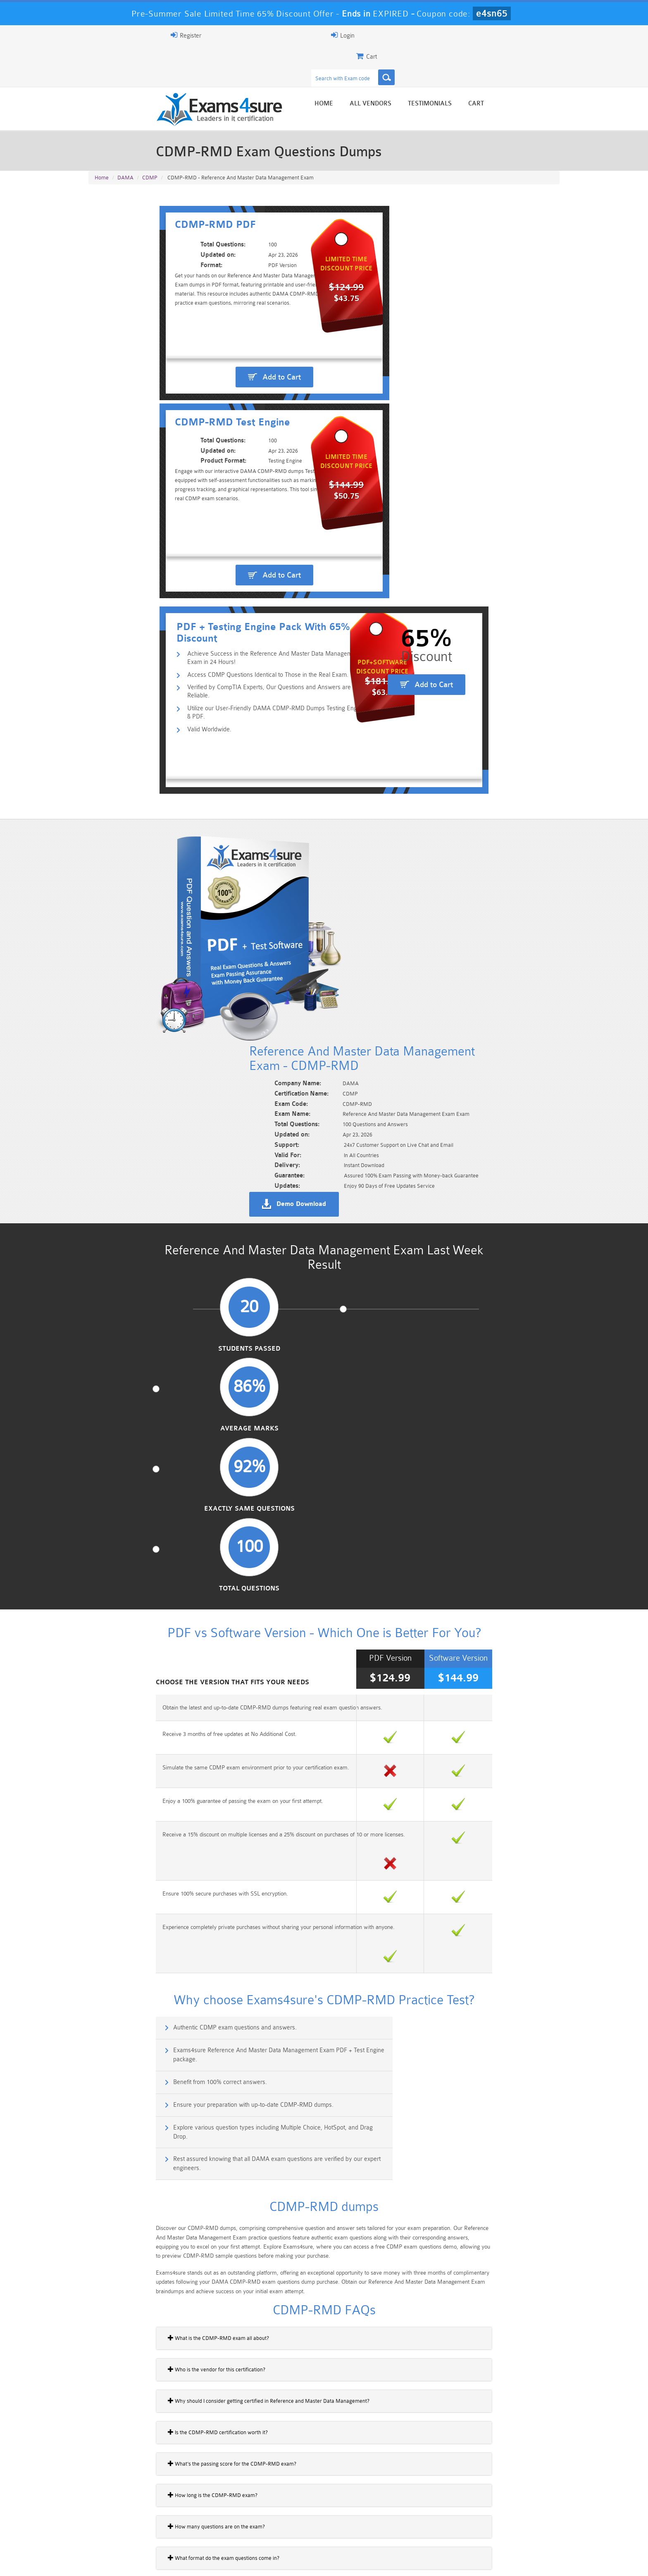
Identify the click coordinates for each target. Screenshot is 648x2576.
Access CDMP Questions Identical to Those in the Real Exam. (202, 410)
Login (506, 35)
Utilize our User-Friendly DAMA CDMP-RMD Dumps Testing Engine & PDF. (220, 437)
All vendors (444, 67)
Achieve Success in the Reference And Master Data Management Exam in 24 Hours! (233, 397)
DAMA (125, 141)
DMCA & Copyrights (329, 2562)
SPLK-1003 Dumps (363, 2527)
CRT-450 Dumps (441, 2512)
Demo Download (361, 692)
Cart (549, 67)
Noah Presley (321, 2439)
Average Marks (263, 864)
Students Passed (143, 864)
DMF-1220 (106, 1928)
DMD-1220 (107, 2013)
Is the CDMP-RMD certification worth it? (144, 1621)
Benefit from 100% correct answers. (150, 1309)
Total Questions (505, 864)
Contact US (274, 2562)
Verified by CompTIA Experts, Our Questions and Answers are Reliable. (215, 423)
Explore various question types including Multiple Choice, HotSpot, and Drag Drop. (203, 1350)
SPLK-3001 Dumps (442, 2527)
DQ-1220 (104, 2042)
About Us (131, 2562)
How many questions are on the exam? (142, 1715)
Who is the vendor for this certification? (143, 1558)
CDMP (149, 141)
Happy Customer (321, 2454)
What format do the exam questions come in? (150, 1746)
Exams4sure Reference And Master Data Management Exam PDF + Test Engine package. (450, 1279)
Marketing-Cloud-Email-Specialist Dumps (520, 2516)
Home (397, 67)
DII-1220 (104, 1985)
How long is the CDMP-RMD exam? (139, 1684)
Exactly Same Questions (384, 864)
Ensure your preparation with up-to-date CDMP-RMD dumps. (425, 1309)
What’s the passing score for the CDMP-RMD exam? (158, 1652)
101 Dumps (206, 2512)
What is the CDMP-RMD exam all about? (144, 1526)
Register (463, 35)
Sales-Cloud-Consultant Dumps (284, 2516)
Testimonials (503, 67)
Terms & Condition (221, 2562)
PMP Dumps (127, 2512)
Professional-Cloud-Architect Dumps (363, 2516)
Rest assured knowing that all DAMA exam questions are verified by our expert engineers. (449, 1350)
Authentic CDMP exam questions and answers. (164, 1274)
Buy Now (526, 1932)
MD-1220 (105, 2099)
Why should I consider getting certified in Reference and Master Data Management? (195, 1589)
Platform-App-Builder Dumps (127, 2530)
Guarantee (171, 2562)
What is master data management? (138, 1778)
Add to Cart (210, 315)
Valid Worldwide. (144, 450)
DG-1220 (104, 1956)
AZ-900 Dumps (285, 2527)
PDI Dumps (206, 2527)
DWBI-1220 (108, 2071)
